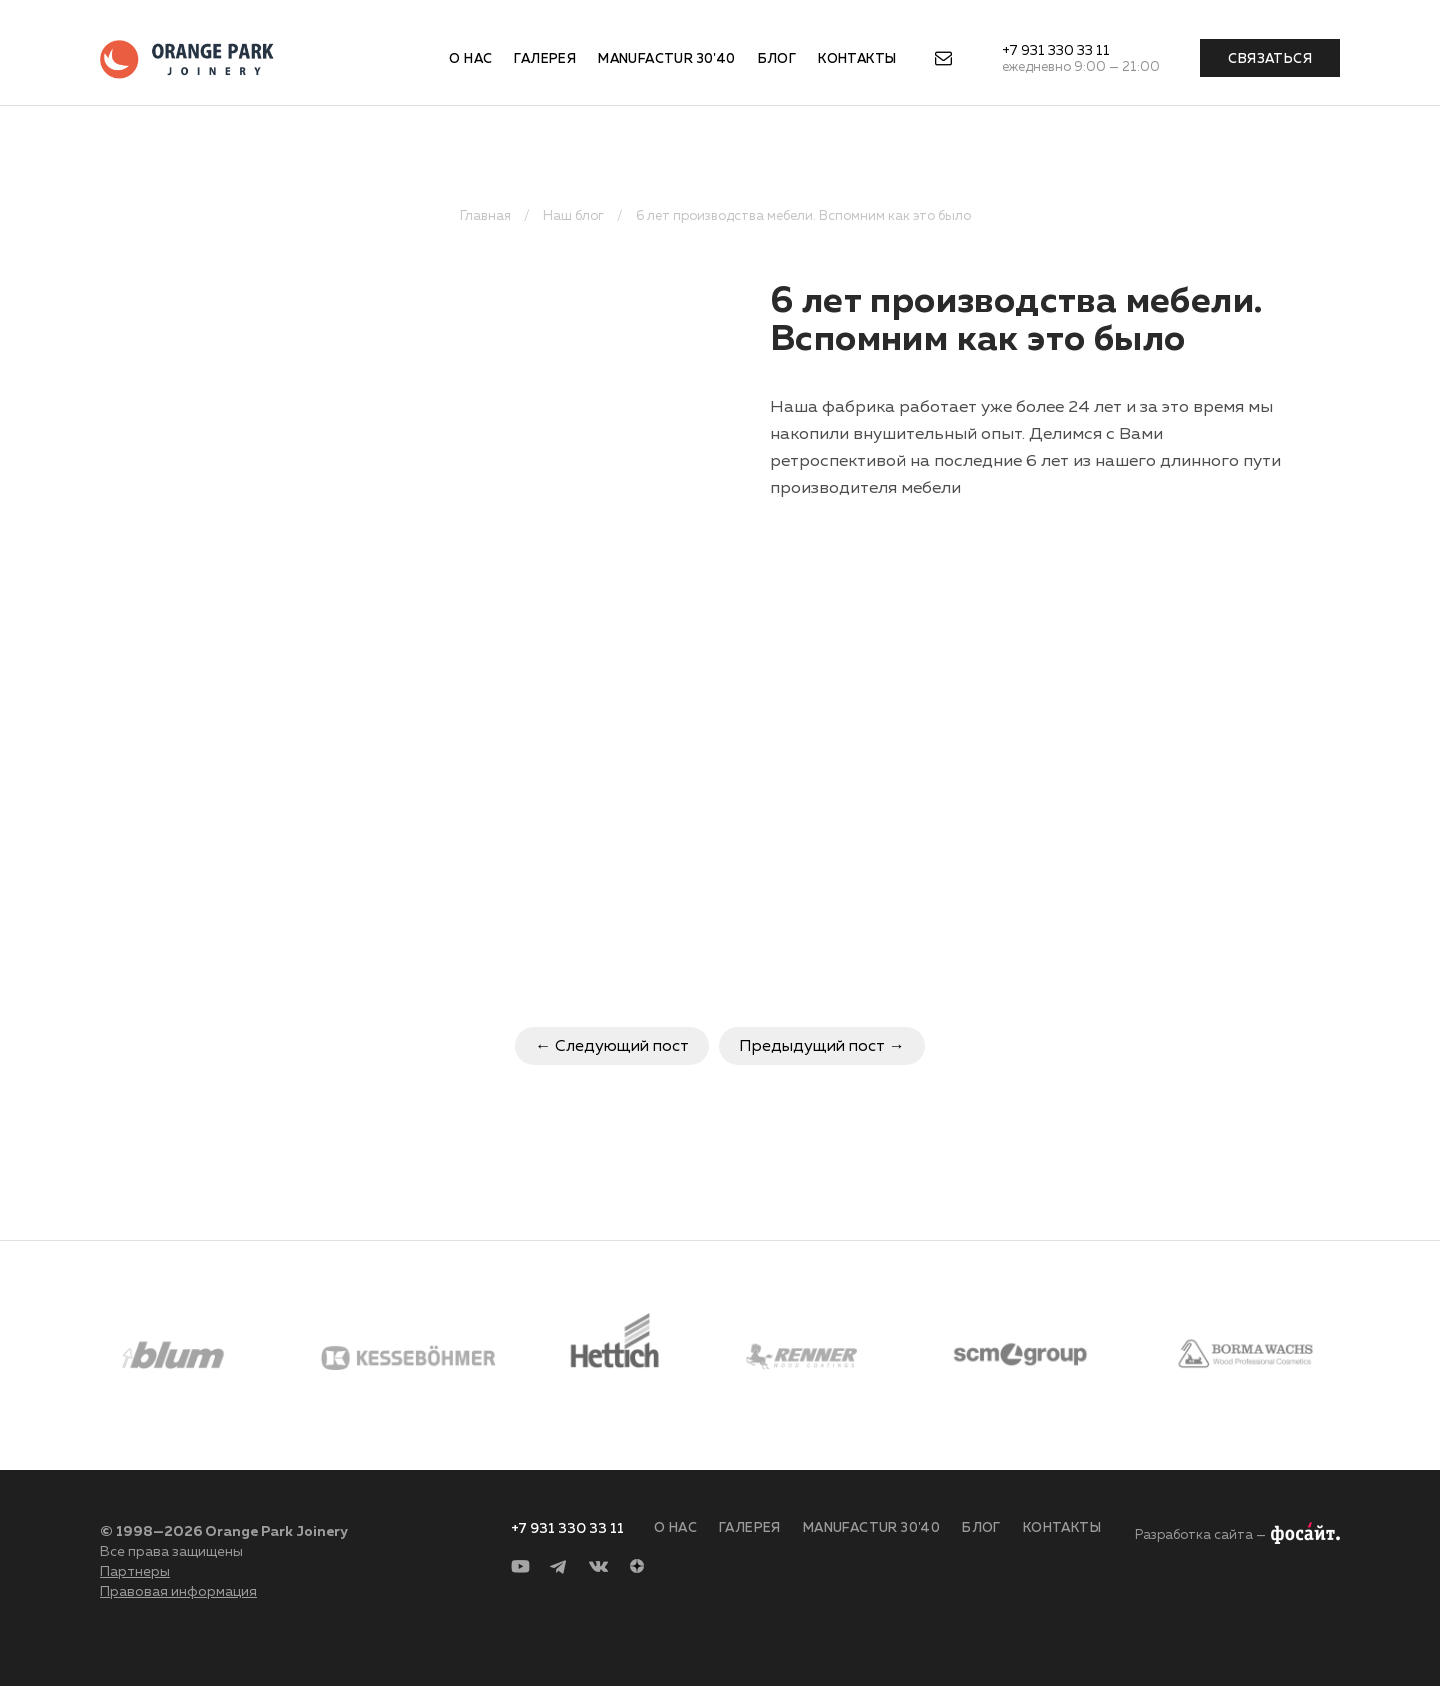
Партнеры (135, 1572)
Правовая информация (178, 1592)
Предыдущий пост (812, 1047)
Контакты (857, 59)
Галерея (545, 59)
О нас (470, 59)
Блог (777, 59)
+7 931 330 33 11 (1056, 51)
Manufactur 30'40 (666, 59)
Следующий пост (622, 1047)
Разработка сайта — (1200, 1535)
